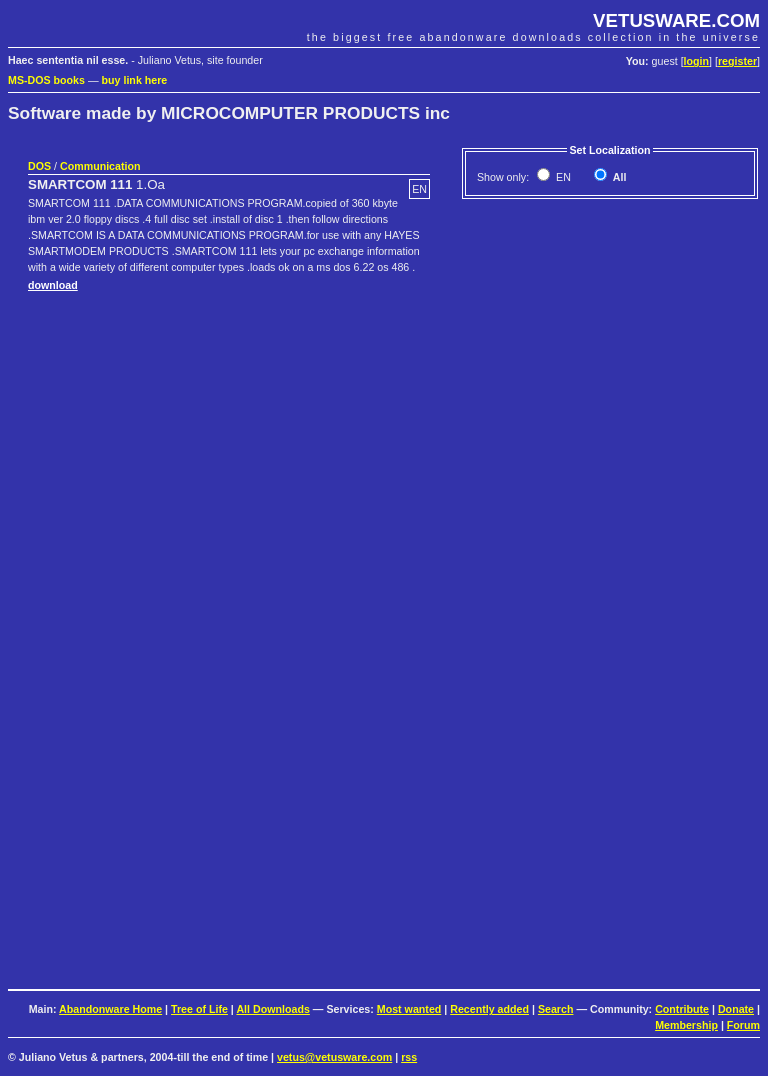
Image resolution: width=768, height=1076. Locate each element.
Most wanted (409, 1009)
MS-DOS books (46, 80)
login (696, 61)
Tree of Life (199, 1009)
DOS (39, 166)
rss (409, 1057)
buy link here (135, 80)
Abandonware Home (110, 1009)
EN (562, 177)
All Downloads (272, 1009)
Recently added (489, 1009)
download (53, 285)
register (737, 61)
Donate (736, 1009)
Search (556, 1009)
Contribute (682, 1009)
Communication (100, 166)
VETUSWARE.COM (676, 20)
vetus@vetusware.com (334, 1057)
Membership (686, 1025)
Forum (743, 1025)
